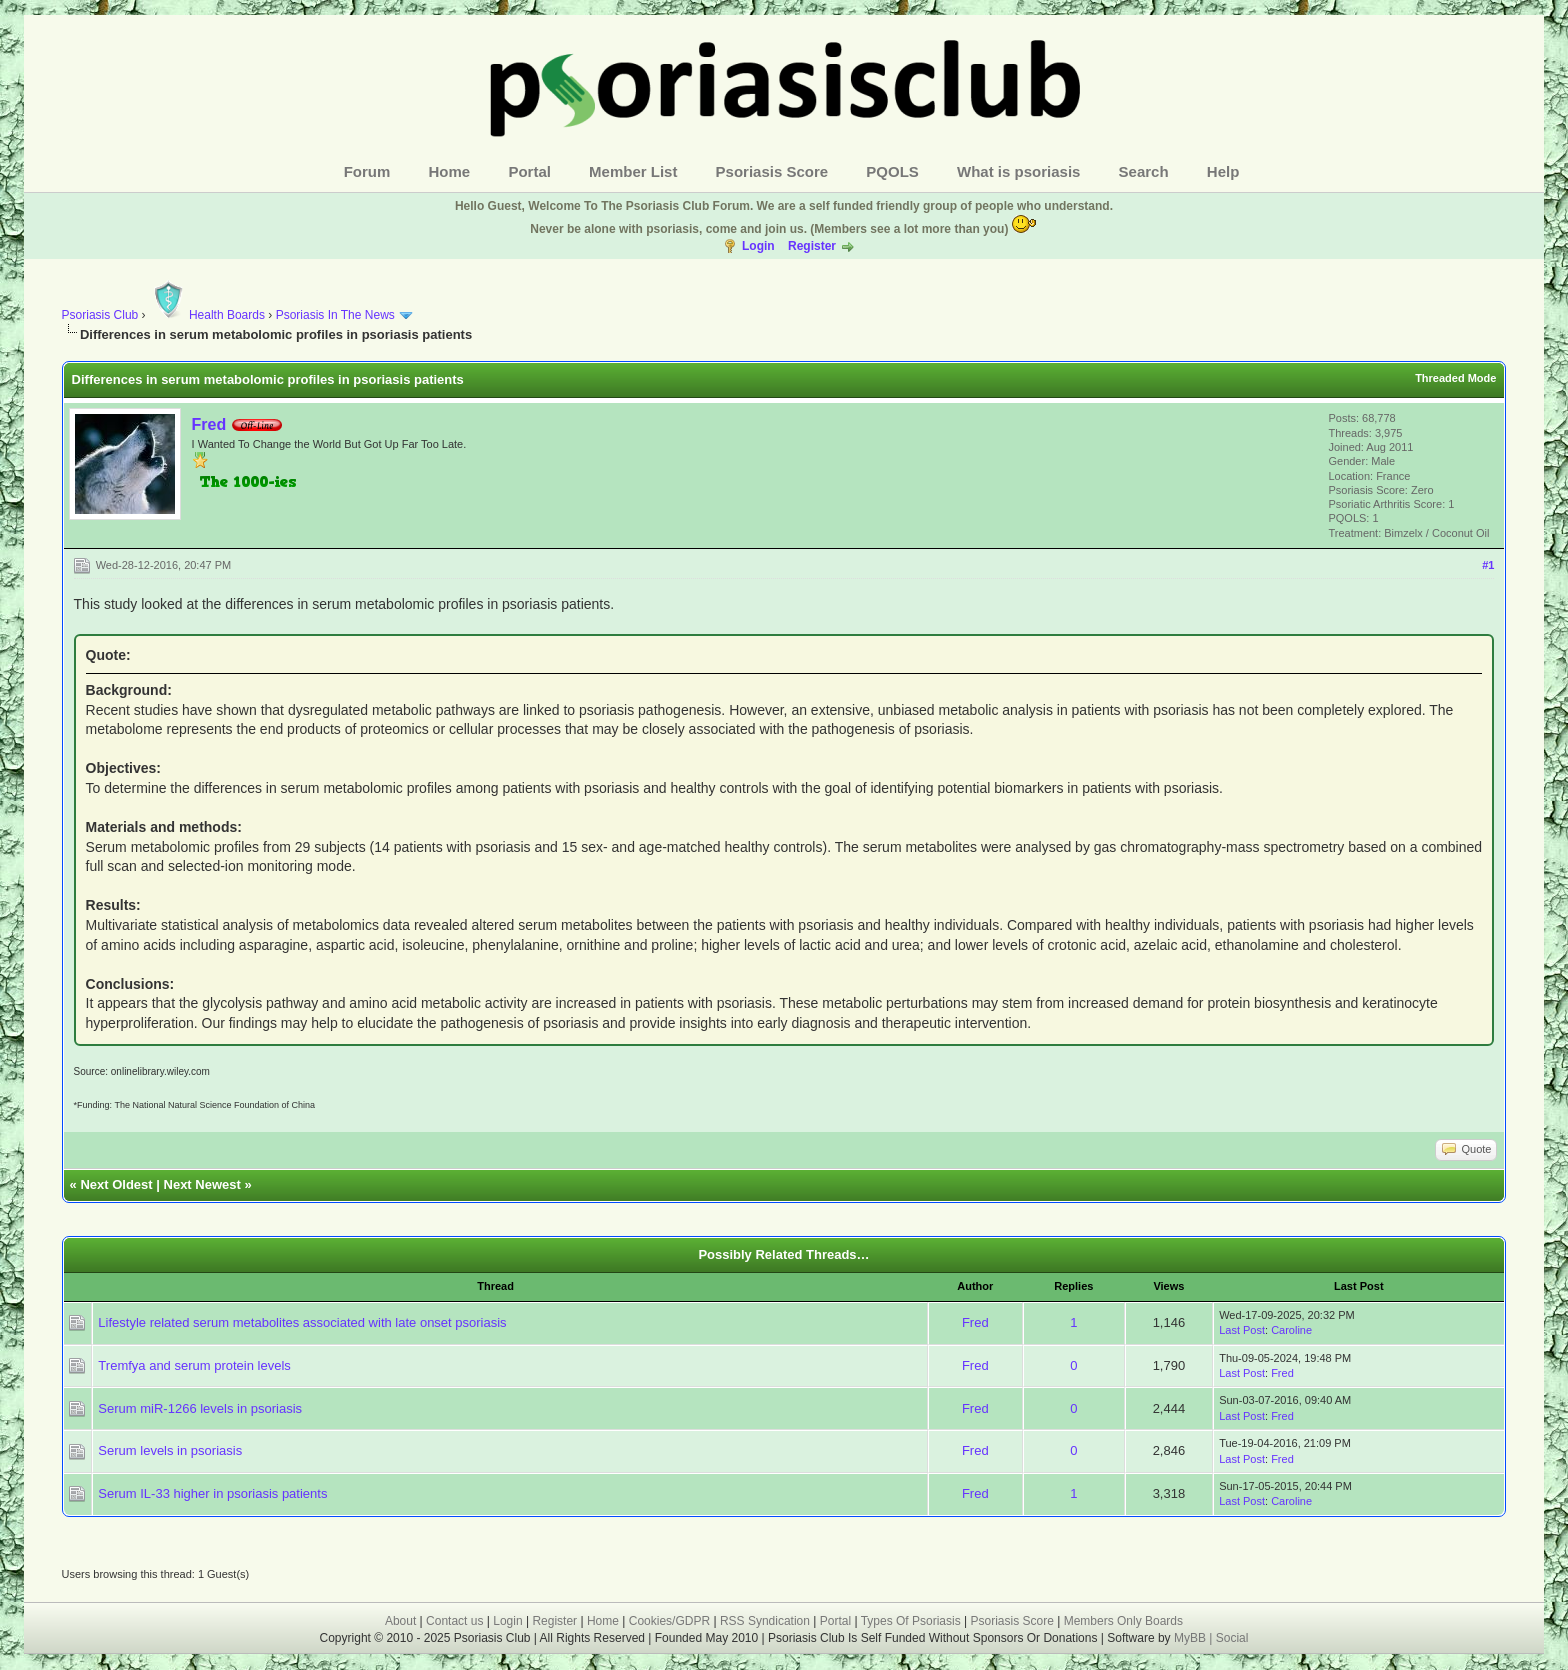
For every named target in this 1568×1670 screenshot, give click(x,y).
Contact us (454, 1621)
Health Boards (207, 315)
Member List (633, 171)
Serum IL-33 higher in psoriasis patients (212, 1493)
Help (1223, 171)
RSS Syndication (765, 1621)
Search (1144, 171)
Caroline (1291, 1330)
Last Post (1242, 1330)
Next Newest (202, 1184)
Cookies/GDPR (669, 1621)
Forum (367, 171)
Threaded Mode (1455, 378)
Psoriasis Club (100, 315)
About (400, 1621)
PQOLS (892, 171)
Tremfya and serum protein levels (194, 1365)
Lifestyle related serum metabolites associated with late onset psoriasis (302, 1322)
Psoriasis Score (772, 171)
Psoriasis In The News (335, 315)
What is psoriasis (1018, 171)
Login (758, 246)
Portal (529, 171)
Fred (209, 424)
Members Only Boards (1123, 1621)
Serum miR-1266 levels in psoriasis (200, 1408)
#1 (1488, 565)
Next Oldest (116, 1184)
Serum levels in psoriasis (170, 1450)
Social (1232, 1638)
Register (812, 246)
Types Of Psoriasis (911, 1621)
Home (450, 171)
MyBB (1191, 1638)
